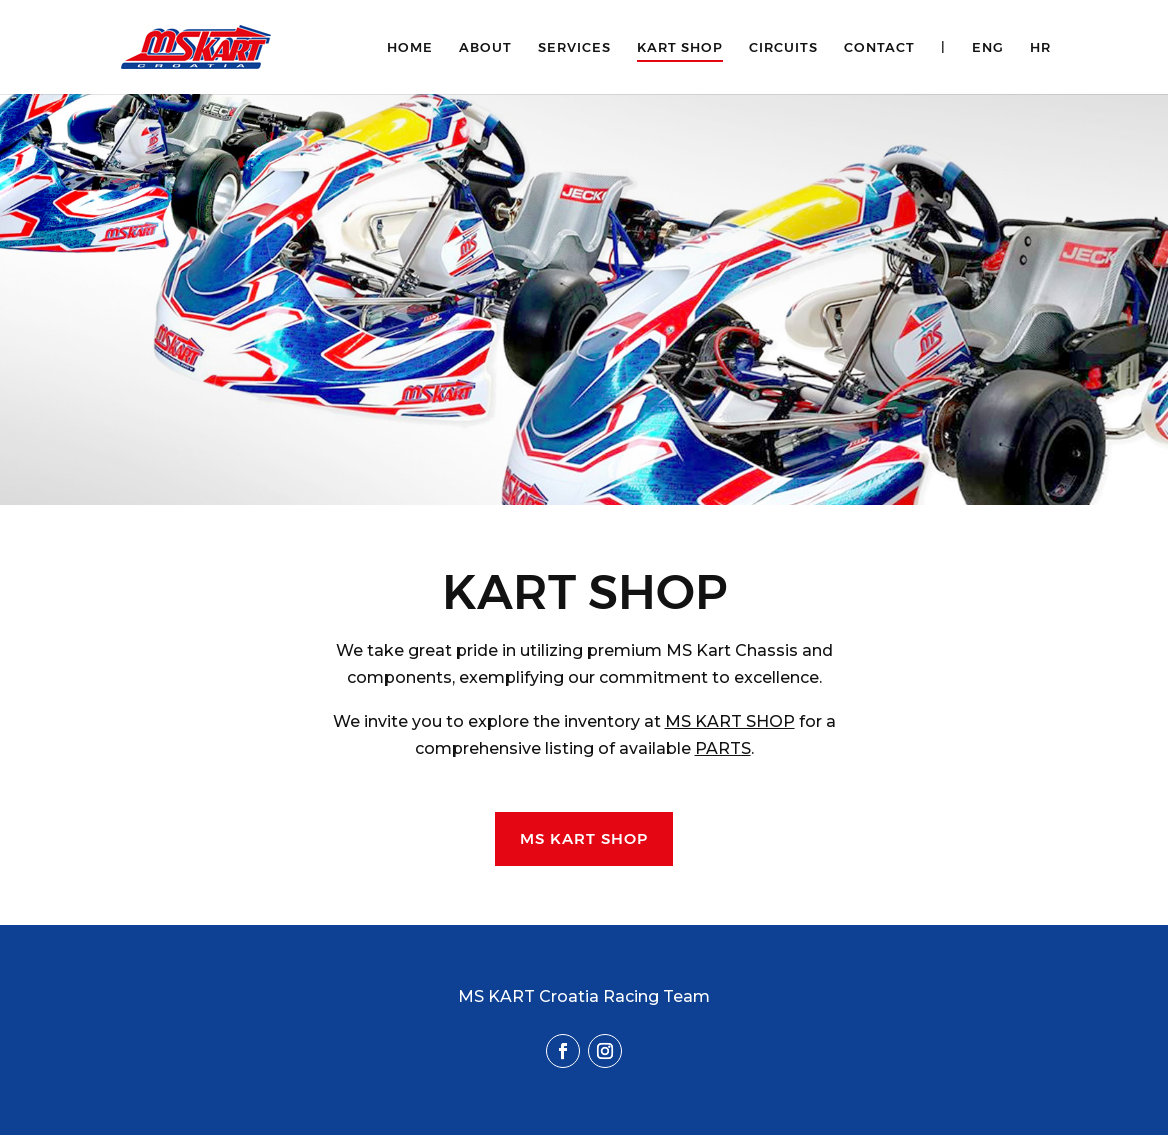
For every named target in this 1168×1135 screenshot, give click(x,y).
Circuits (783, 47)
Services (574, 47)
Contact (879, 47)
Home (410, 47)
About (485, 47)
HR (1040, 47)
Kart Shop (680, 47)
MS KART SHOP (730, 721)
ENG (988, 47)
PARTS (723, 748)
